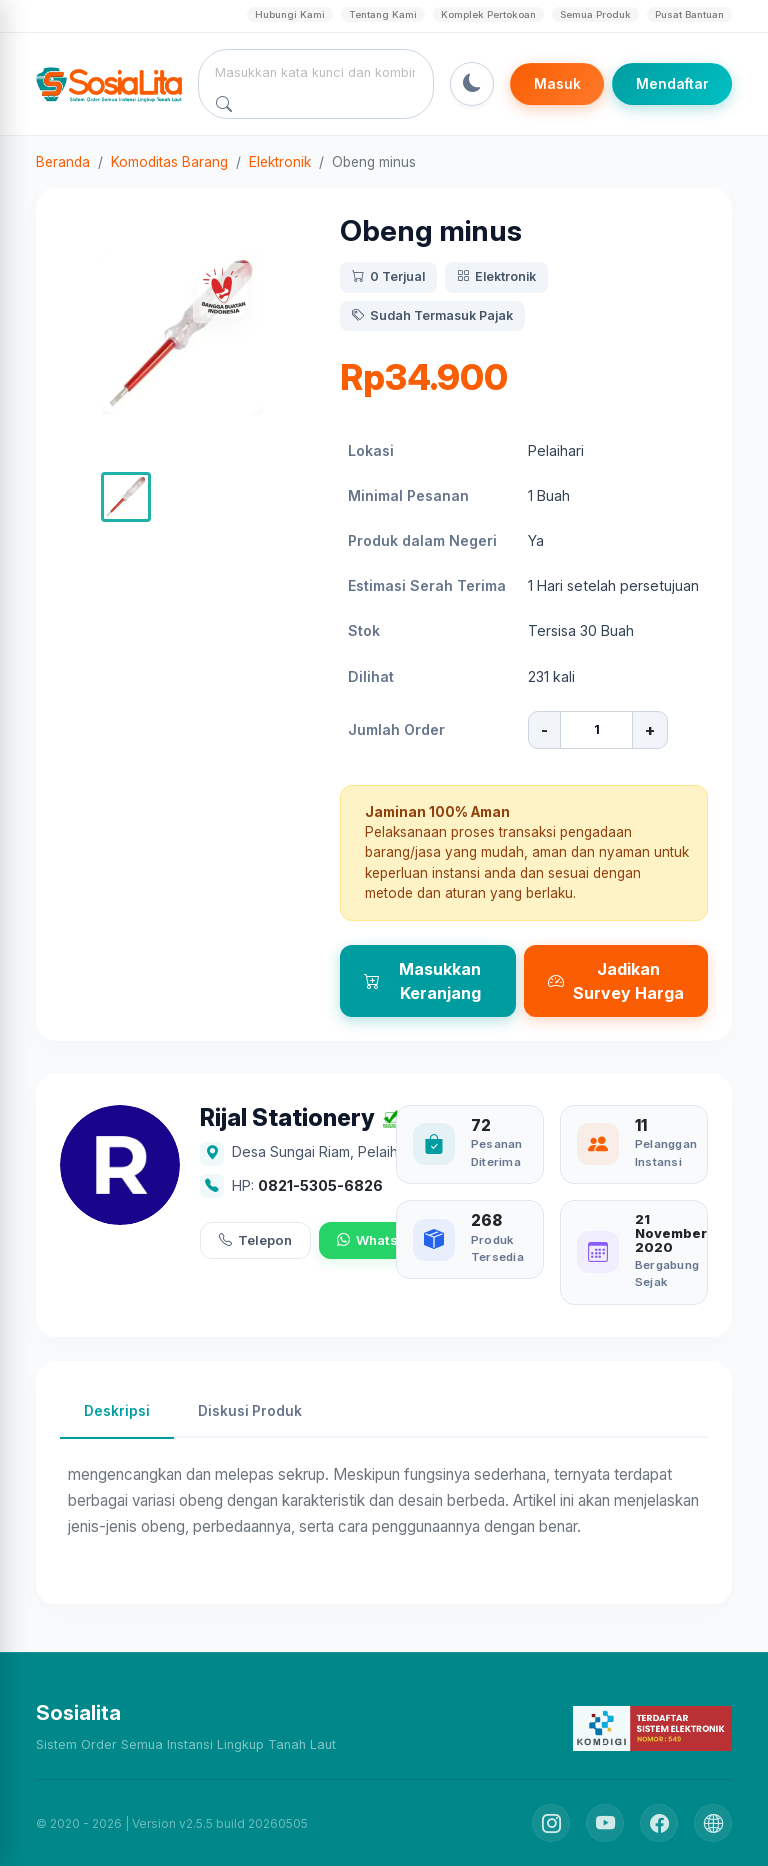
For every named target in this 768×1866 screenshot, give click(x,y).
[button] (126, 497)
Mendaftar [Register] (672, 84)
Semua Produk (595, 14)
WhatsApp (380, 1241)
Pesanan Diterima (497, 1152)
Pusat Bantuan (689, 14)
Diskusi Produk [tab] (250, 1411)
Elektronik (280, 162)
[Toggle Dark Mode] (472, 84)
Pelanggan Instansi (666, 1152)
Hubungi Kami (290, 14)
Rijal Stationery (287, 1118)
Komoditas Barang (169, 162)
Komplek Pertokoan (488, 14)
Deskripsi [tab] (117, 1411)
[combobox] (316, 72)
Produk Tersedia (497, 1248)
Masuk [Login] (557, 84)
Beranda (63, 162)
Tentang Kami (383, 14)
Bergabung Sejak (667, 1273)
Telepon (255, 1241)
